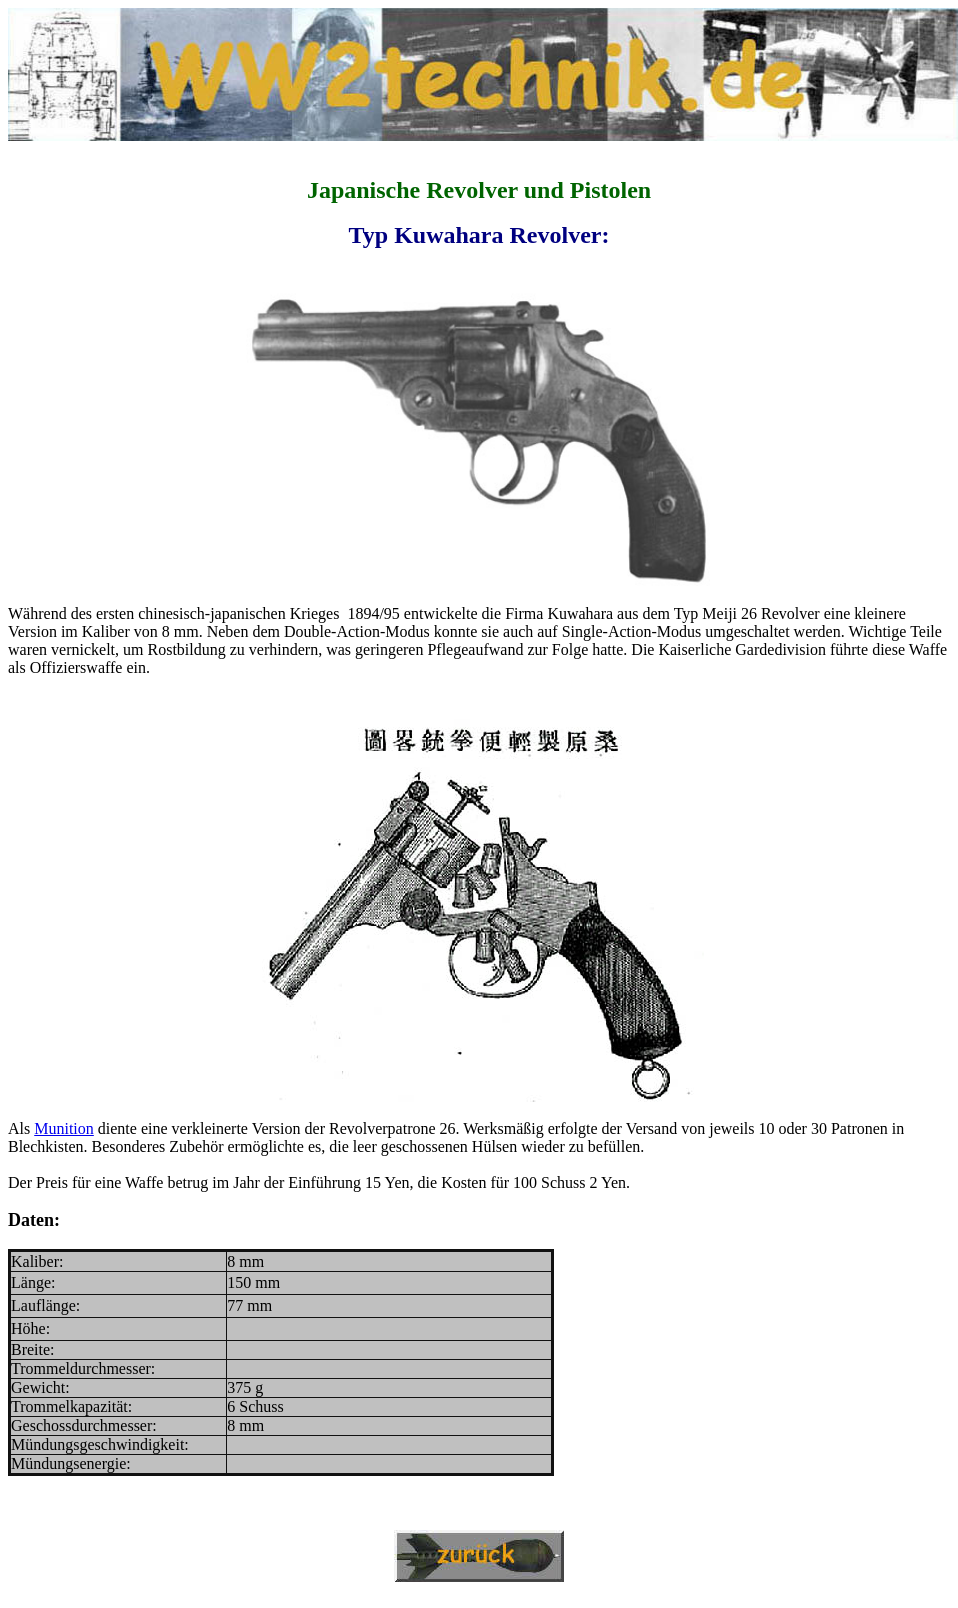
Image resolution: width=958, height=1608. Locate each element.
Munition (64, 1128)
